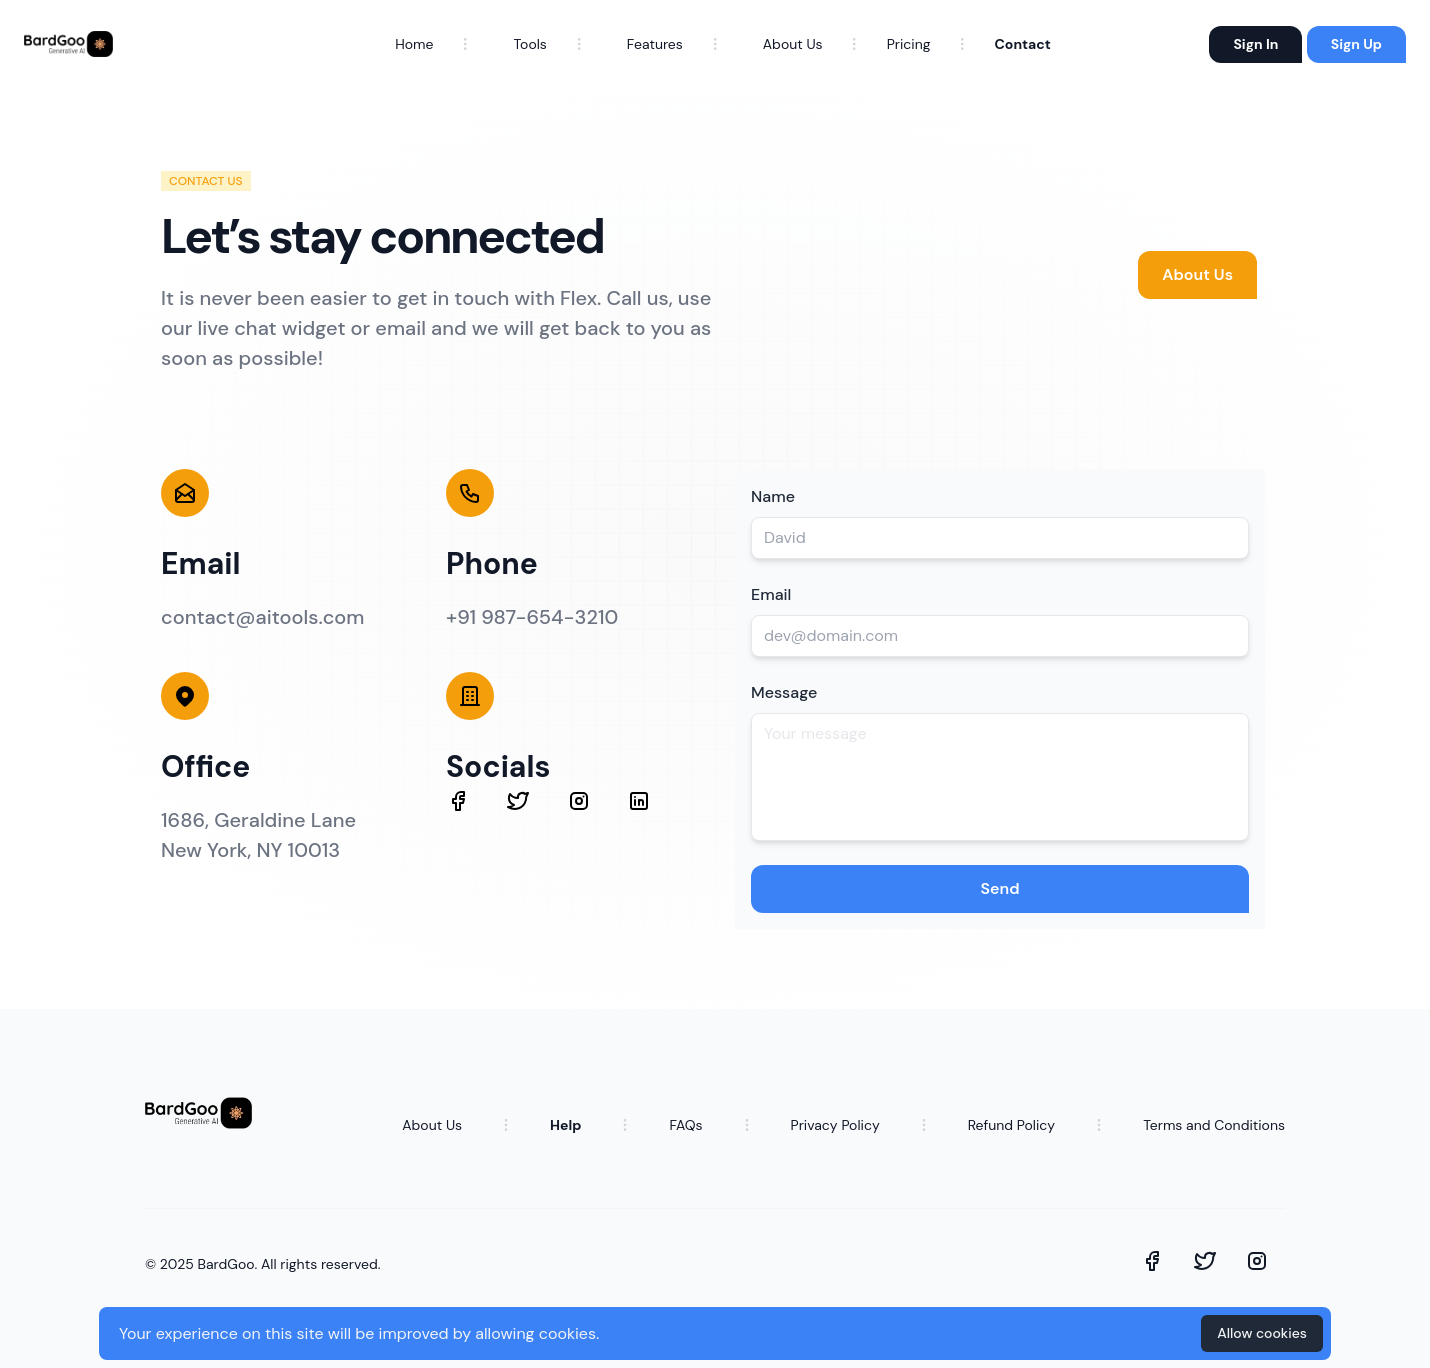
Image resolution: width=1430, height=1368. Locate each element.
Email (771, 594)
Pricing (909, 44)
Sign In (1255, 44)
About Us (793, 44)
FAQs (685, 1125)
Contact (1023, 44)
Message (784, 692)
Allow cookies (1262, 1333)
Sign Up (1356, 44)
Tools (529, 44)
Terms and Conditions (1214, 1125)
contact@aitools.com (262, 617)
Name (773, 496)
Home (414, 44)
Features (655, 44)
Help (565, 1125)
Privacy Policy (835, 1125)
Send (999, 888)
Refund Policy (1011, 1125)
